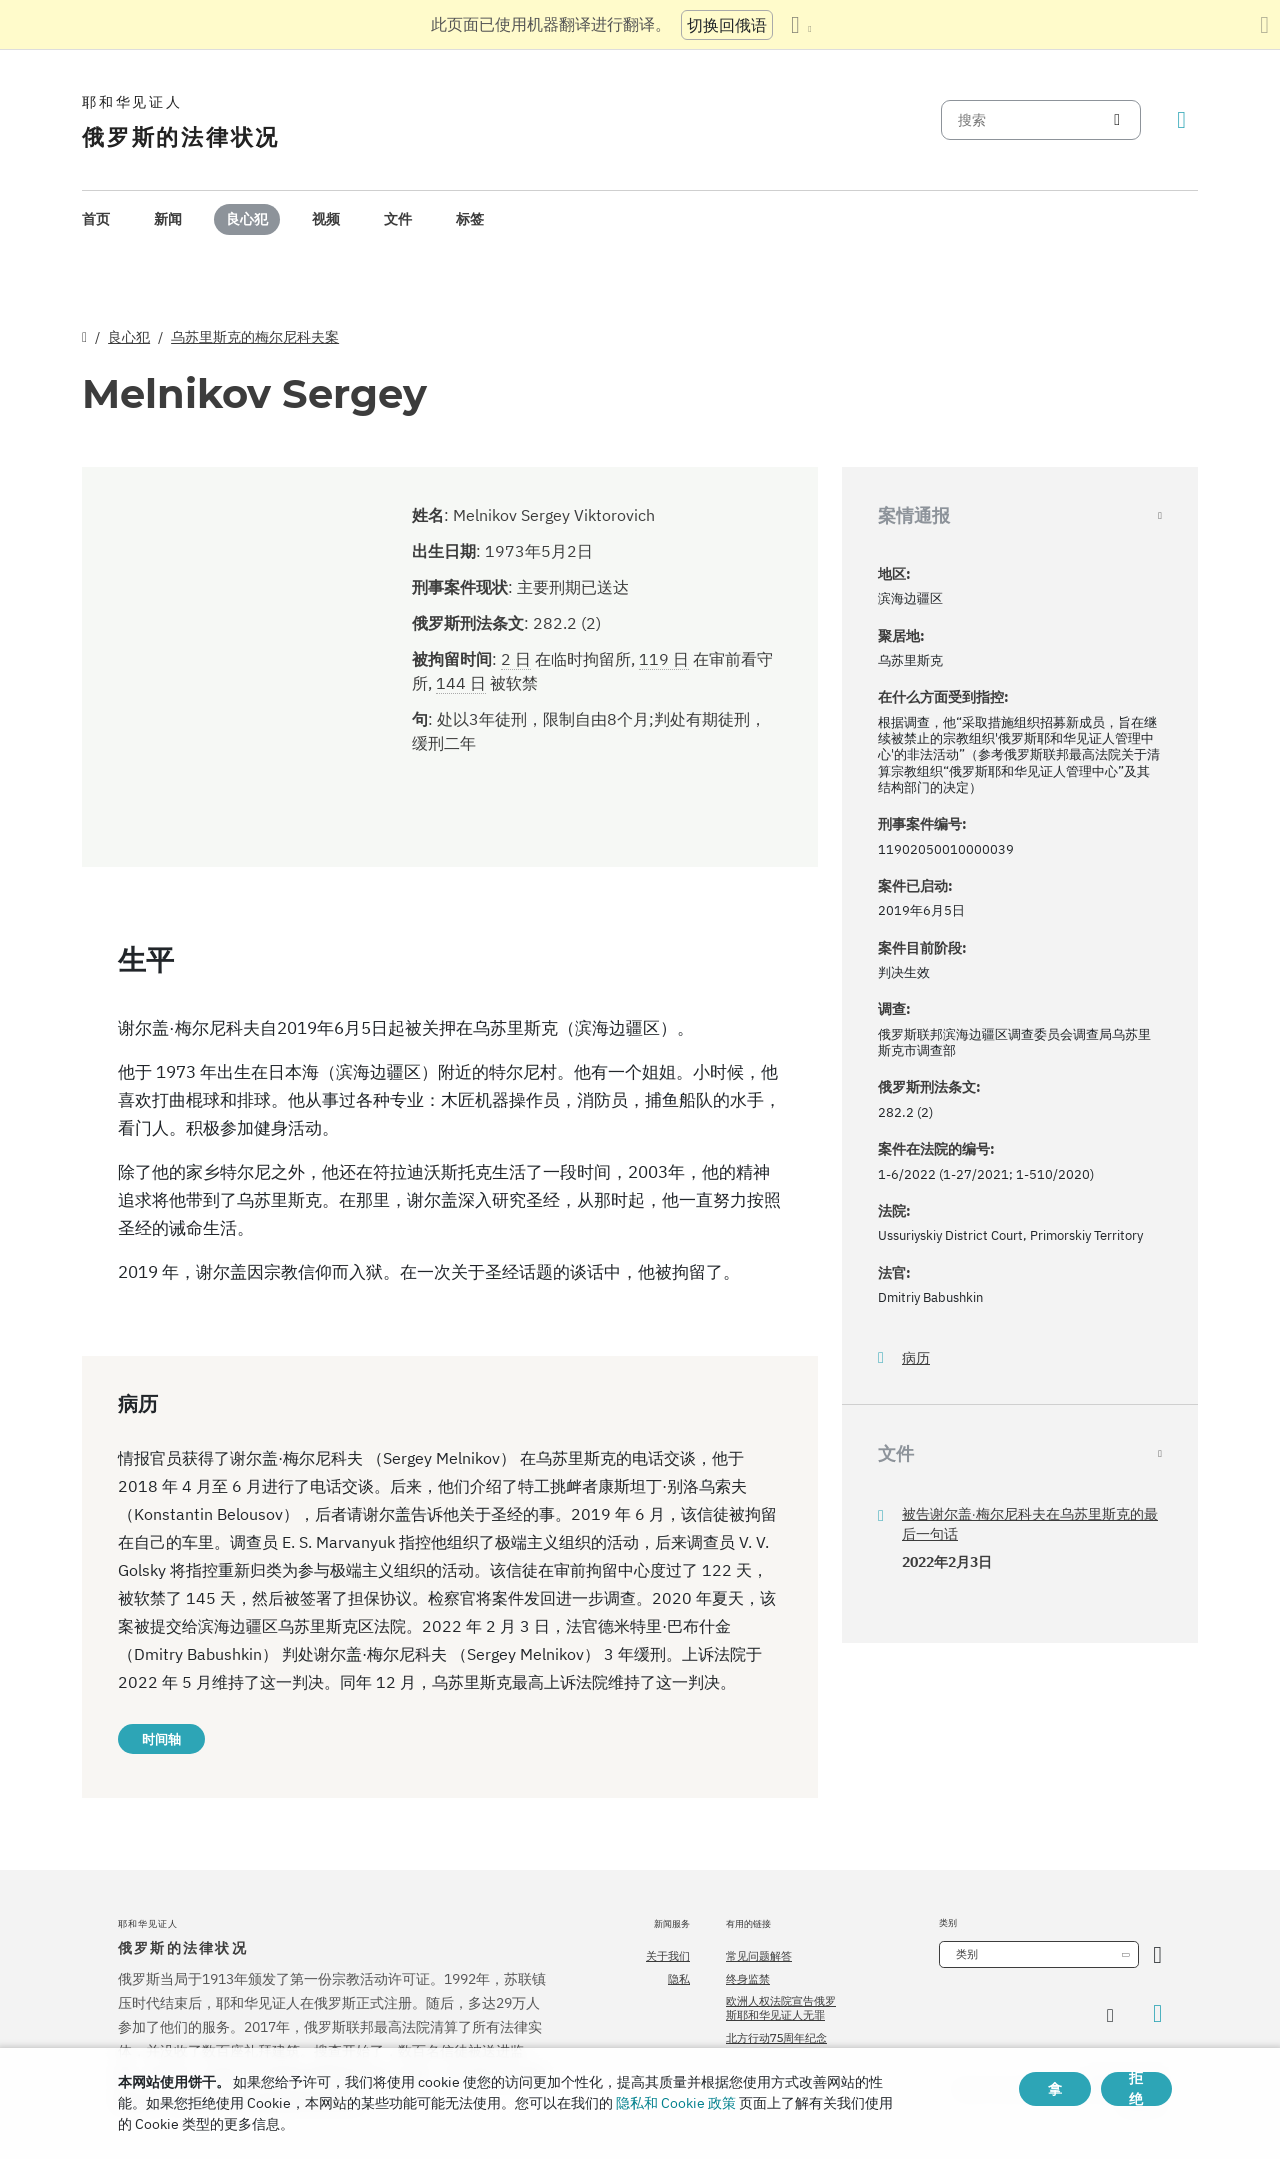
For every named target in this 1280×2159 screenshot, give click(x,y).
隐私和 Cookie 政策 (676, 2103)
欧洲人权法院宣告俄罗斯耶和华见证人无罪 (781, 2008)
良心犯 (247, 219)
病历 (916, 1358)
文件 (398, 219)
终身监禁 (748, 1979)
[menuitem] (96, 219)
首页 (96, 219)
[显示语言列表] (801, 25)
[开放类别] (1157, 1954)
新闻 (168, 219)
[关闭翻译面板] (1264, 25)
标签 (470, 219)
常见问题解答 (759, 1956)
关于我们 (668, 1956)
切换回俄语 (727, 25)
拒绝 (1136, 2089)
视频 (326, 219)
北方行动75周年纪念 (776, 2038)
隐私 (679, 1979)
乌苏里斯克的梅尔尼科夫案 (255, 337)
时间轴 (161, 1739)
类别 (967, 1954)
